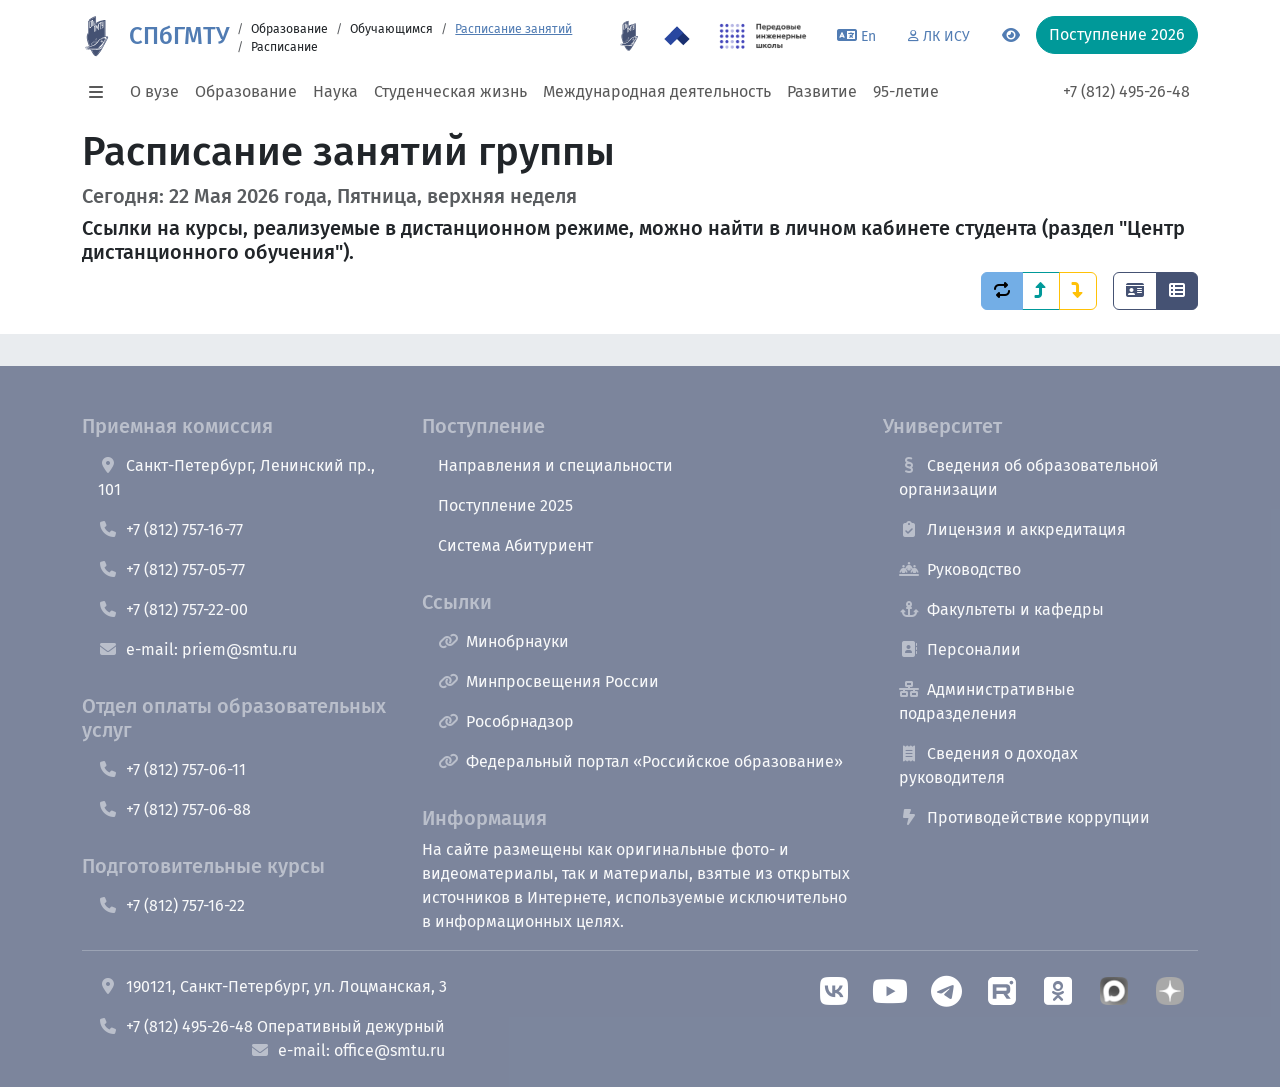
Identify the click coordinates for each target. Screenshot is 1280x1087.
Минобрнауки (503, 641)
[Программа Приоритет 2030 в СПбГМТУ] (677, 36)
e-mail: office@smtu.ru (347, 1050)
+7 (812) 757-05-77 (171, 569)
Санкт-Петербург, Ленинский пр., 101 (236, 477)
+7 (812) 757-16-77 (170, 529)
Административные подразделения (987, 701)
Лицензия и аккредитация (1012, 529)
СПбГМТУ (179, 36)
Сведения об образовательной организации (1029, 477)
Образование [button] (246, 91)
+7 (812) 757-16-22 (171, 905)
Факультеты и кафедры (1001, 609)
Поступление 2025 (505, 505)
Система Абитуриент (515, 545)
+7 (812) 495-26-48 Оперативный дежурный (271, 1026)
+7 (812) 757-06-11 (172, 769)
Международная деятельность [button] (657, 91)
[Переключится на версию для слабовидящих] (1011, 36)
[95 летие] (629, 36)
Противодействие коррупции (1024, 817)
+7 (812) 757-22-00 (173, 609)
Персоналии (960, 649)
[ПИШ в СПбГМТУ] (763, 36)
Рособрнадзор (506, 721)
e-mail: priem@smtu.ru (197, 649)
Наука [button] (335, 91)
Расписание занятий (513, 29)
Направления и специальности (555, 465)
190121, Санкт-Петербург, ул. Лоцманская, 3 (272, 986)
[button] (102, 92)
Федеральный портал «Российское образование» (640, 761)
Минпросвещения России (548, 681)
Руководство (960, 569)
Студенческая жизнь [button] (450, 91)
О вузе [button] (154, 91)
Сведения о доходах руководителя (988, 765)
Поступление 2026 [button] (1117, 34)
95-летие (906, 91)
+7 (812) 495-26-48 (1126, 91)
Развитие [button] (822, 91)
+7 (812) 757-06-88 (174, 809)
